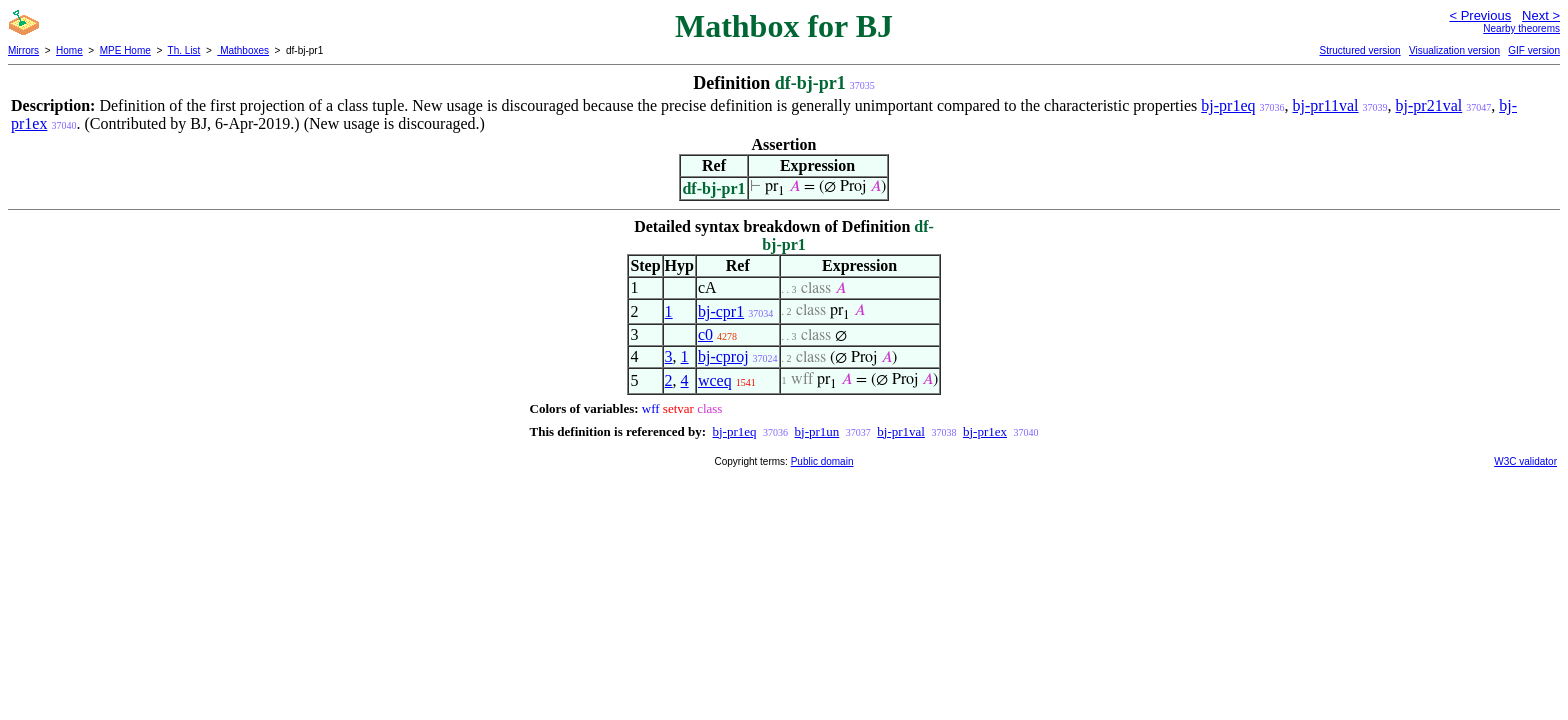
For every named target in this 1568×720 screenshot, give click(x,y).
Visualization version (1454, 50)
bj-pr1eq (1228, 105)
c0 (705, 334)
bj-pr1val (901, 431)
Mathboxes (243, 50)
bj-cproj (723, 356)
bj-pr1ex (985, 431)
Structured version (1359, 50)
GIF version (1534, 50)
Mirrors (23, 50)
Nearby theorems (1521, 28)
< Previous (1480, 15)
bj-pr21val (1429, 105)
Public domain (822, 461)
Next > (1541, 15)
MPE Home (125, 50)
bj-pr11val (1325, 105)
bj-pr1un (817, 431)
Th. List (184, 50)
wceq (715, 380)
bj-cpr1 (721, 311)
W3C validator (1525, 461)
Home (69, 50)
